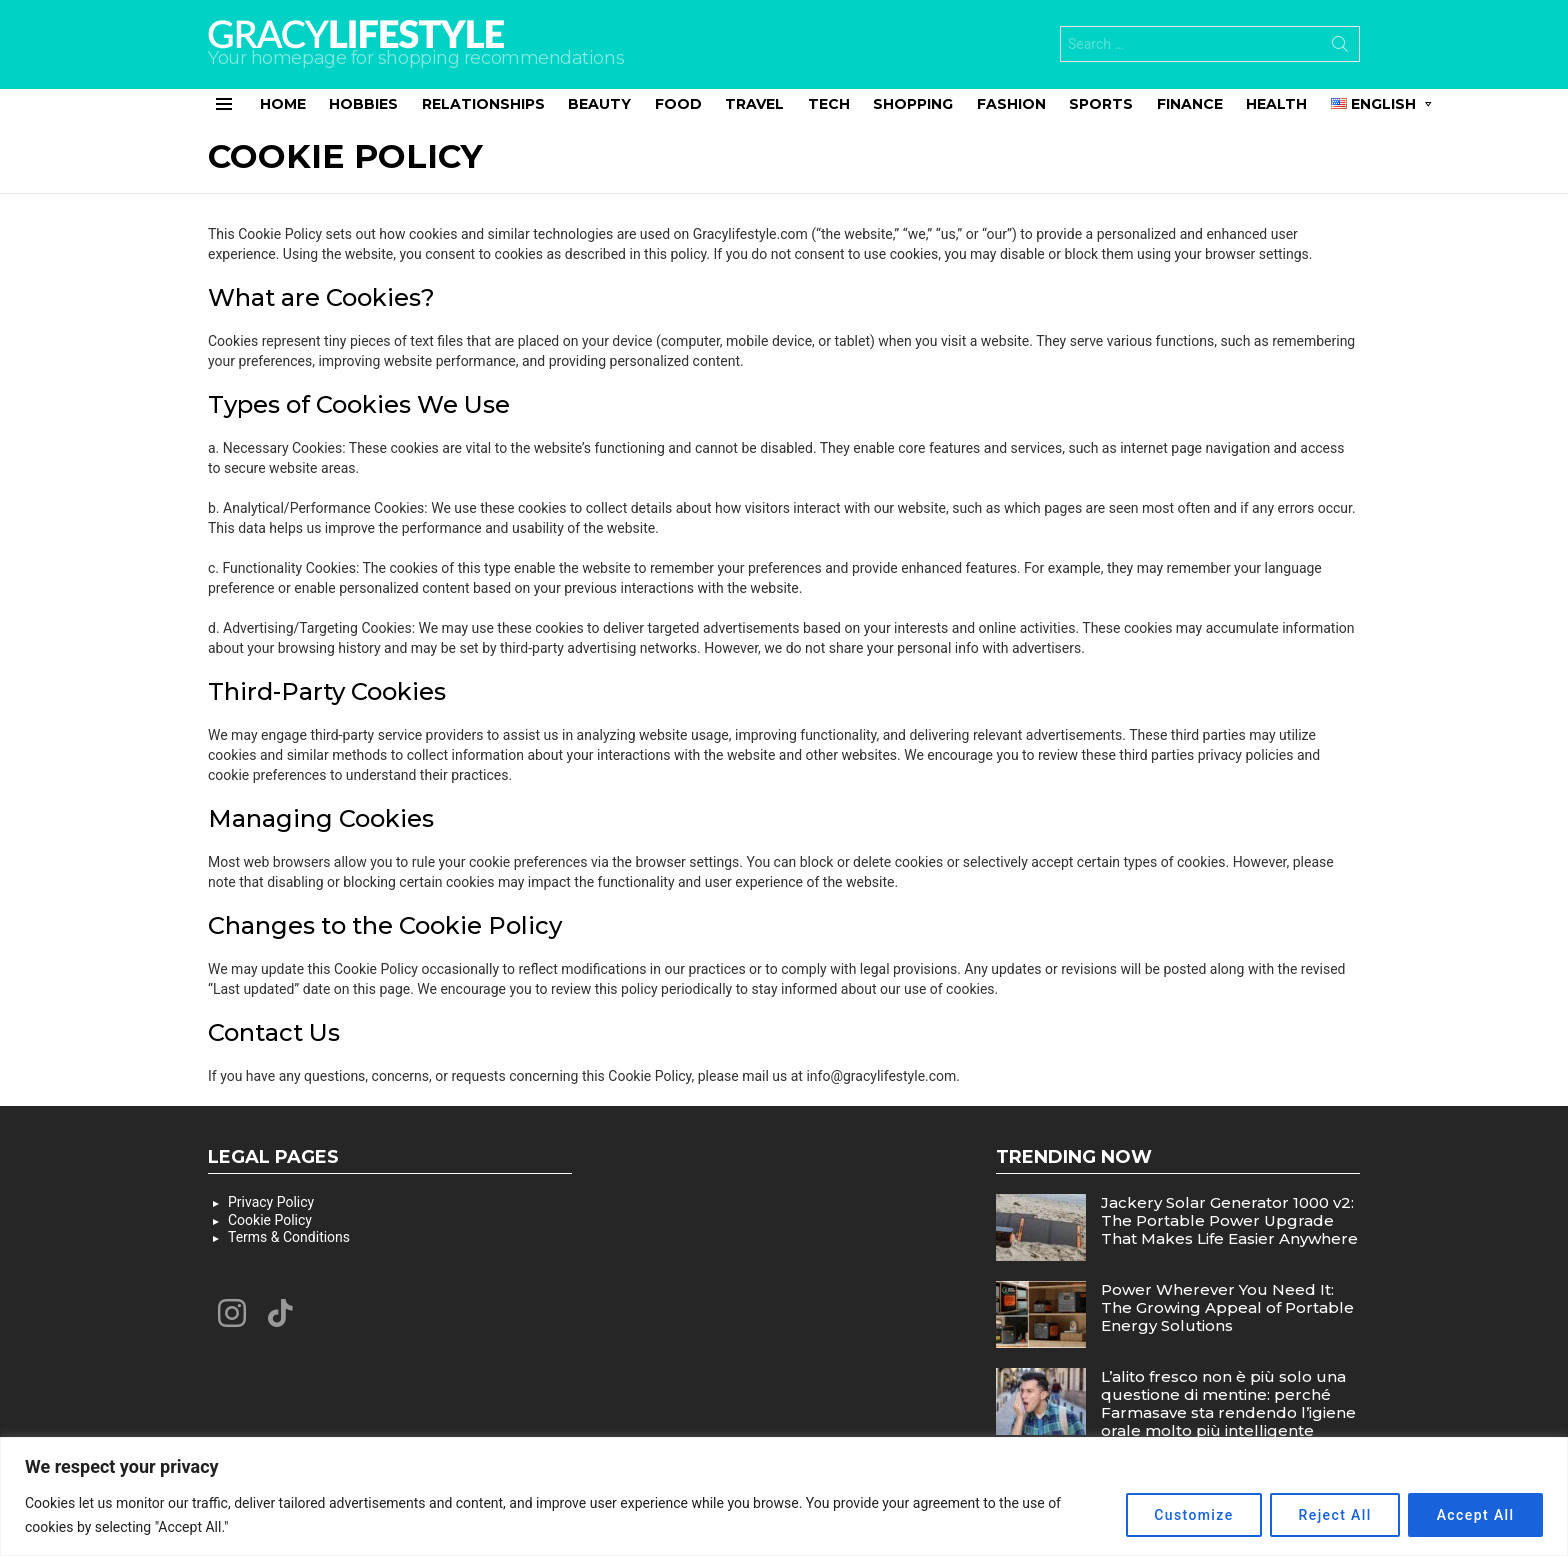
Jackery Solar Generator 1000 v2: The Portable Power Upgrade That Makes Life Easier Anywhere (1229, 1220)
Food (678, 104)
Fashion (1011, 104)
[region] (784, 1496)
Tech (829, 104)
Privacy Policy (271, 1202)
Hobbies (363, 104)
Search (1340, 48)
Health (1276, 104)
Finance (1190, 104)
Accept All (1475, 1515)
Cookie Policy (270, 1220)
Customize (1191, 1515)
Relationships (483, 104)
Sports (1101, 104)
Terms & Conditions (289, 1237)
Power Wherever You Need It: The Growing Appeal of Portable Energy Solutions (1227, 1307)
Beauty (599, 104)
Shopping (913, 104)
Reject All (1333, 1515)
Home (283, 104)
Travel (754, 104)
